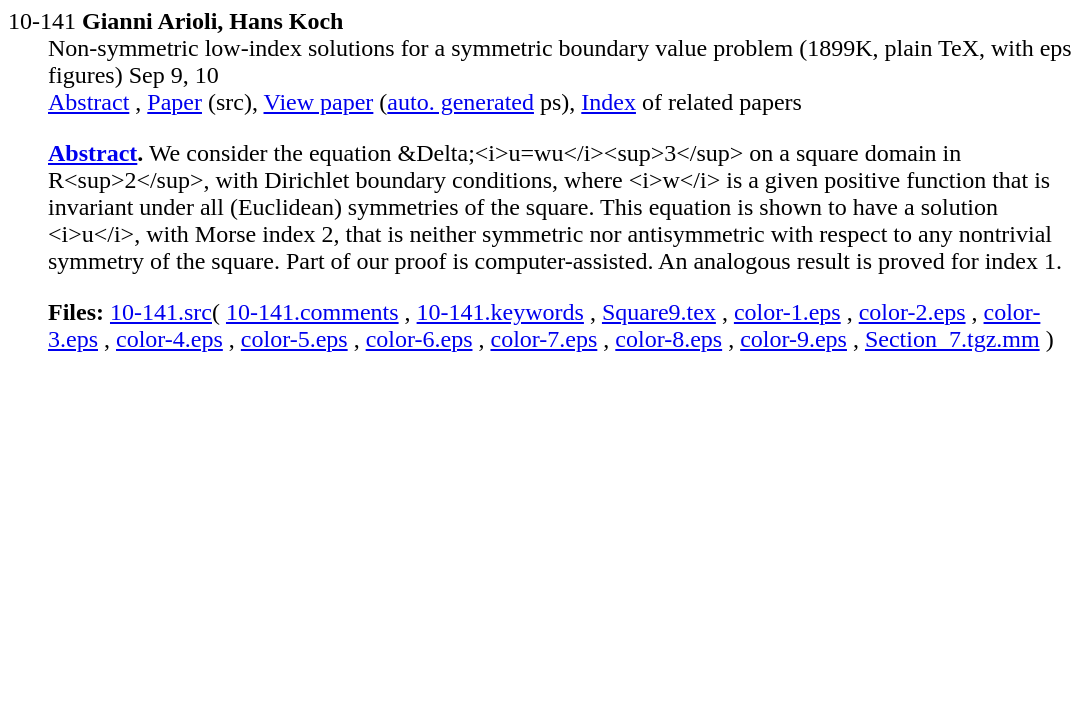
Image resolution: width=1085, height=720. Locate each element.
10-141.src (161, 312)
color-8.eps (668, 339)
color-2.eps (912, 312)
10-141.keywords (500, 312)
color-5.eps (294, 339)
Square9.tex (659, 312)
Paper (174, 102)
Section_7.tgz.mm (952, 339)
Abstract (88, 102)
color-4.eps (169, 339)
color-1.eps (787, 312)
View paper (319, 102)
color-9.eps (793, 339)
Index (608, 102)
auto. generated (460, 102)
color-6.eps (419, 339)
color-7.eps (543, 339)
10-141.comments (312, 312)
